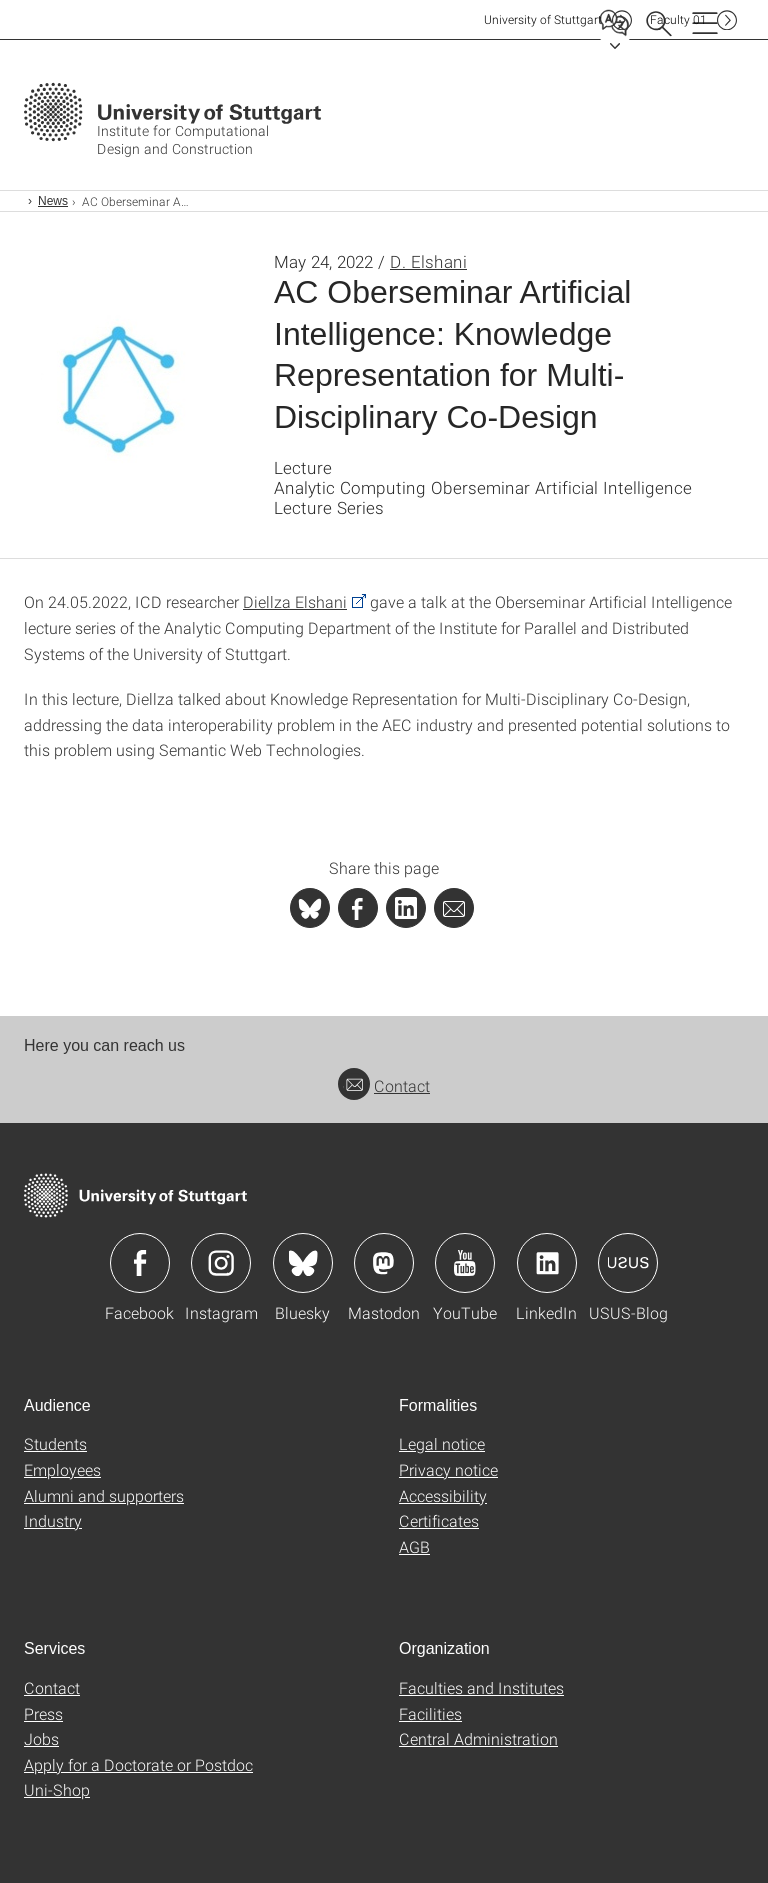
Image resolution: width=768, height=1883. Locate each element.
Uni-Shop (57, 1789)
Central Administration (478, 1738)
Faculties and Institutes (481, 1687)
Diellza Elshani (295, 601)
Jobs (41, 1738)
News (53, 201)
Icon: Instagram (221, 1263)
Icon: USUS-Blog (628, 1263)
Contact (384, 1085)
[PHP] (358, 908)
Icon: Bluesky (303, 1263)
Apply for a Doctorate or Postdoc (138, 1764)
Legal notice (442, 1443)
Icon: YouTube (465, 1263)
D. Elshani (428, 261)
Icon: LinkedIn (547, 1263)
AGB (414, 1546)
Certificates (439, 1520)
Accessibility (443, 1495)
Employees (62, 1469)
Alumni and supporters (104, 1495)
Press (43, 1713)
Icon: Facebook (140, 1263)
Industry (53, 1520)
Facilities (430, 1713)
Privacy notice (448, 1469)
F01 (678, 19)
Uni (543, 19)
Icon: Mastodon (384, 1263)
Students (55, 1443)
